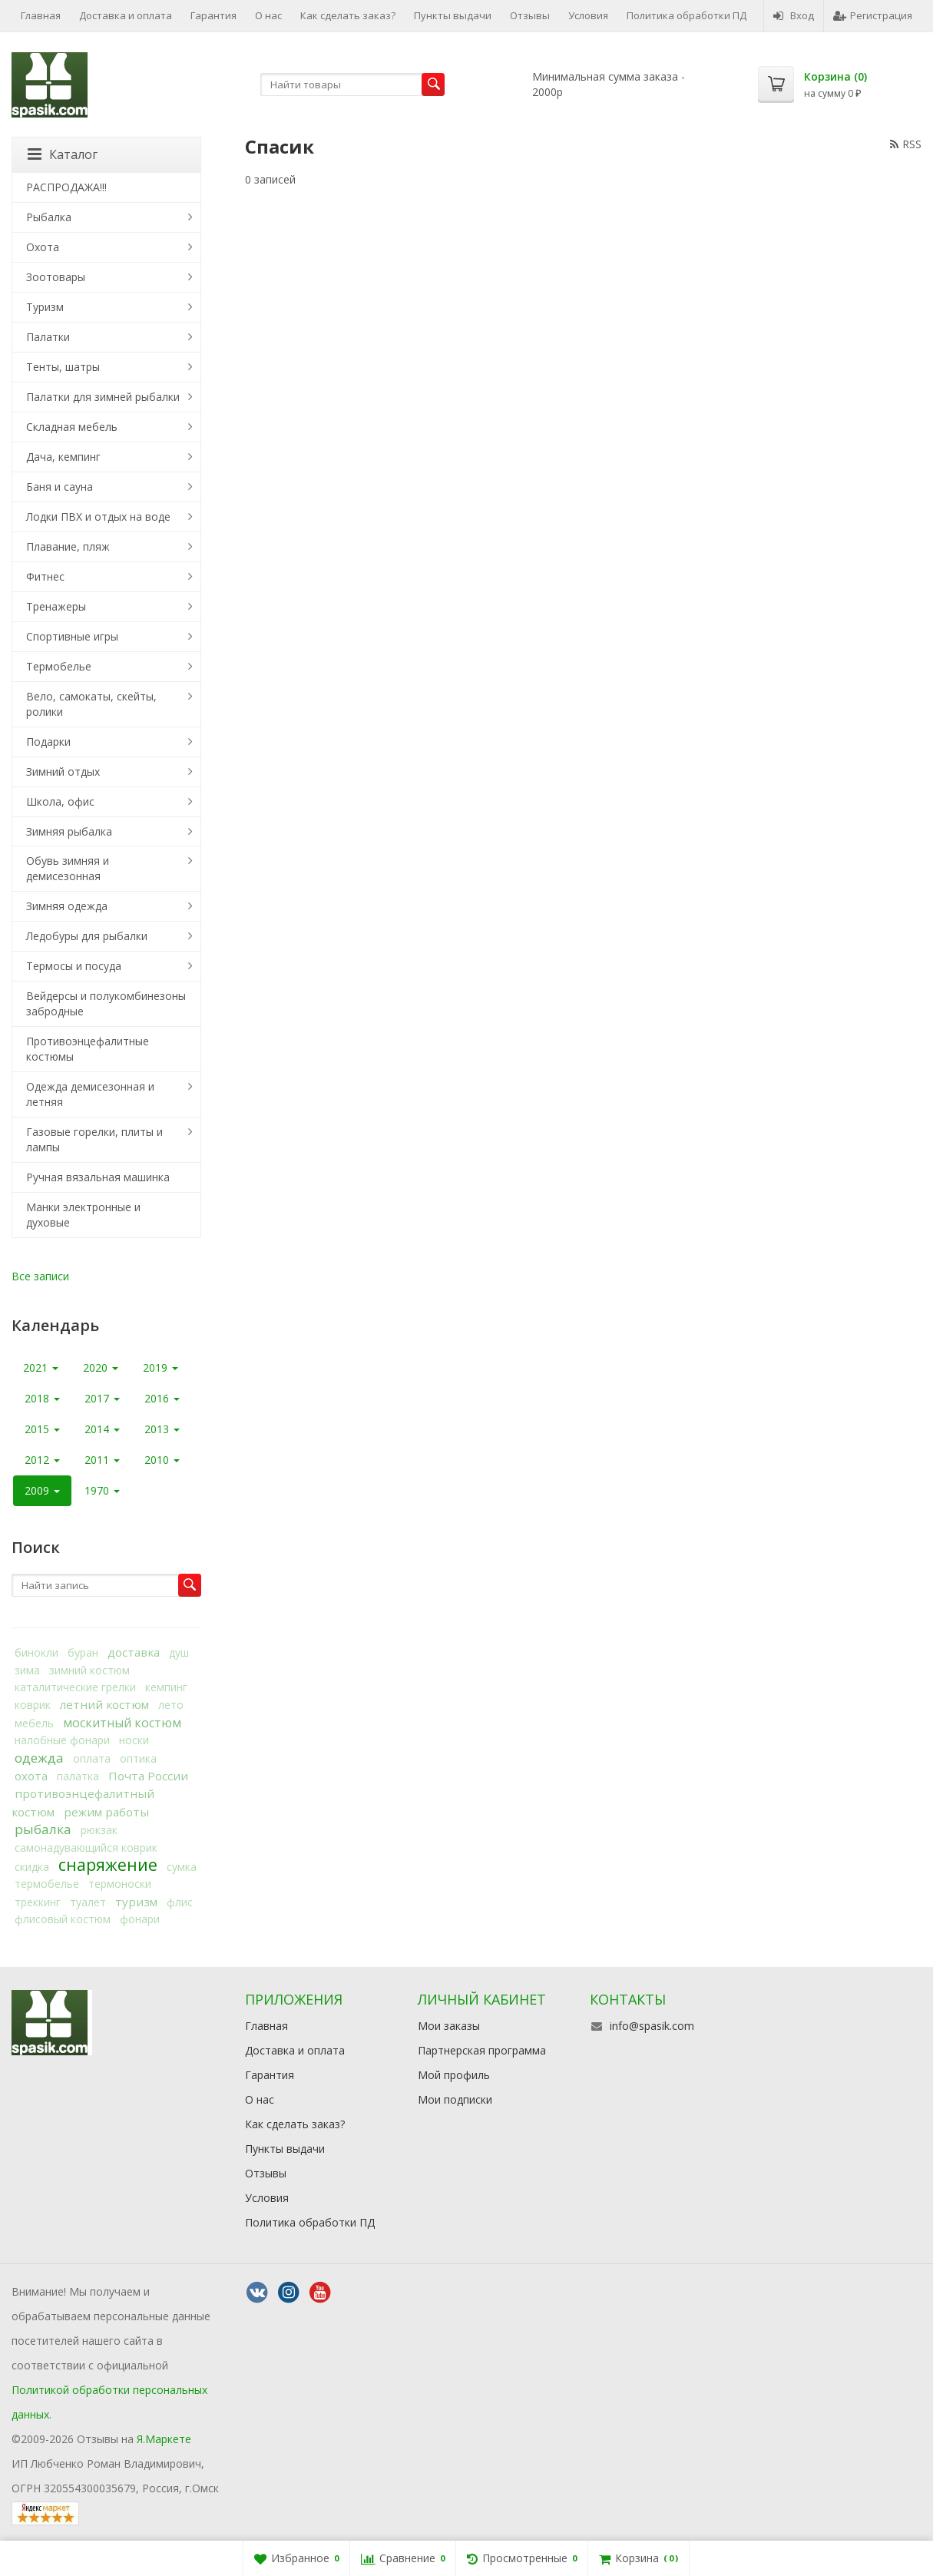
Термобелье (58, 666)
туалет (88, 1902)
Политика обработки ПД (686, 15)
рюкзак (99, 1830)
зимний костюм (89, 1670)
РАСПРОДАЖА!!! (66, 187)
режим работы (106, 1811)
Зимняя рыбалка (69, 831)
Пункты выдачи (452, 15)
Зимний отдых (63, 771)
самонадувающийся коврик (86, 1847)
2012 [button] (42, 1459)
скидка (32, 1866)
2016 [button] (162, 1398)
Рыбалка (48, 217)
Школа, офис (60, 801)
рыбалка (43, 1829)
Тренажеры (56, 606)
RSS (905, 144)
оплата (92, 1758)
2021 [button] (40, 1367)
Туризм (45, 307)
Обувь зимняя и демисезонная (67, 868)
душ (179, 1652)
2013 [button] (162, 1429)
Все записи (40, 1276)
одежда (39, 1757)
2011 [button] (102, 1459)
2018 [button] (42, 1398)
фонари (140, 1919)
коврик (33, 1704)
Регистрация (872, 15)
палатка (78, 1776)
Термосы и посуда (73, 966)
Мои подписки (455, 2099)
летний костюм (104, 1704)
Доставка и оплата (125, 15)
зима (27, 1670)
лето (171, 1704)
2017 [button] (102, 1398)
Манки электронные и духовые (83, 1215)
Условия (588, 15)
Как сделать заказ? (347, 15)
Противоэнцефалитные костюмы (87, 1049)
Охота (42, 247)
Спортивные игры (72, 636)
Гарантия (213, 15)
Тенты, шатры (63, 366)
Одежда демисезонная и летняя (90, 1094)
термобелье (47, 1883)
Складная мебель (71, 426)
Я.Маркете (164, 2439)
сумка (182, 1866)
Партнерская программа (482, 2050)
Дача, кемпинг (63, 456)
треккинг (38, 1902)
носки (134, 1740)
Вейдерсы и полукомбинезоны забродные (106, 1003)
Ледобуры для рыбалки (86, 936)
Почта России (148, 1775)
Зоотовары (55, 277)
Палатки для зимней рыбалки (103, 396)
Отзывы (530, 15)
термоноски (119, 1883)
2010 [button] (162, 1459)
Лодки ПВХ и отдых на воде (98, 516)
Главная (41, 15)
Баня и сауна (59, 486)
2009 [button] (42, 1490)
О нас (268, 15)
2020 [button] (100, 1367)
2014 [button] (102, 1429)
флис (180, 1902)
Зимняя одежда (67, 906)
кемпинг (166, 1687)
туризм (136, 1901)
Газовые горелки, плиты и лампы (94, 1139)
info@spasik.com (652, 2025)
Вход (793, 15)
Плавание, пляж (68, 546)
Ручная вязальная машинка (98, 1177)
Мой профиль (454, 2075)
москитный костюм (122, 1722)
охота (31, 1775)
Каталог (63, 154)
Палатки (48, 336)
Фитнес (45, 576)
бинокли (36, 1652)
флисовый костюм (63, 1919)
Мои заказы (449, 2025)
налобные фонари (62, 1740)
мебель (34, 1723)
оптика (138, 1758)
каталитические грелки (75, 1687)
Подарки (48, 741)
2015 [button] (42, 1429)
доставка (134, 1652)
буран (83, 1652)
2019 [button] (160, 1367)
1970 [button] (102, 1490)
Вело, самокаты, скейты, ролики (91, 704)
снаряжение (107, 1865)
